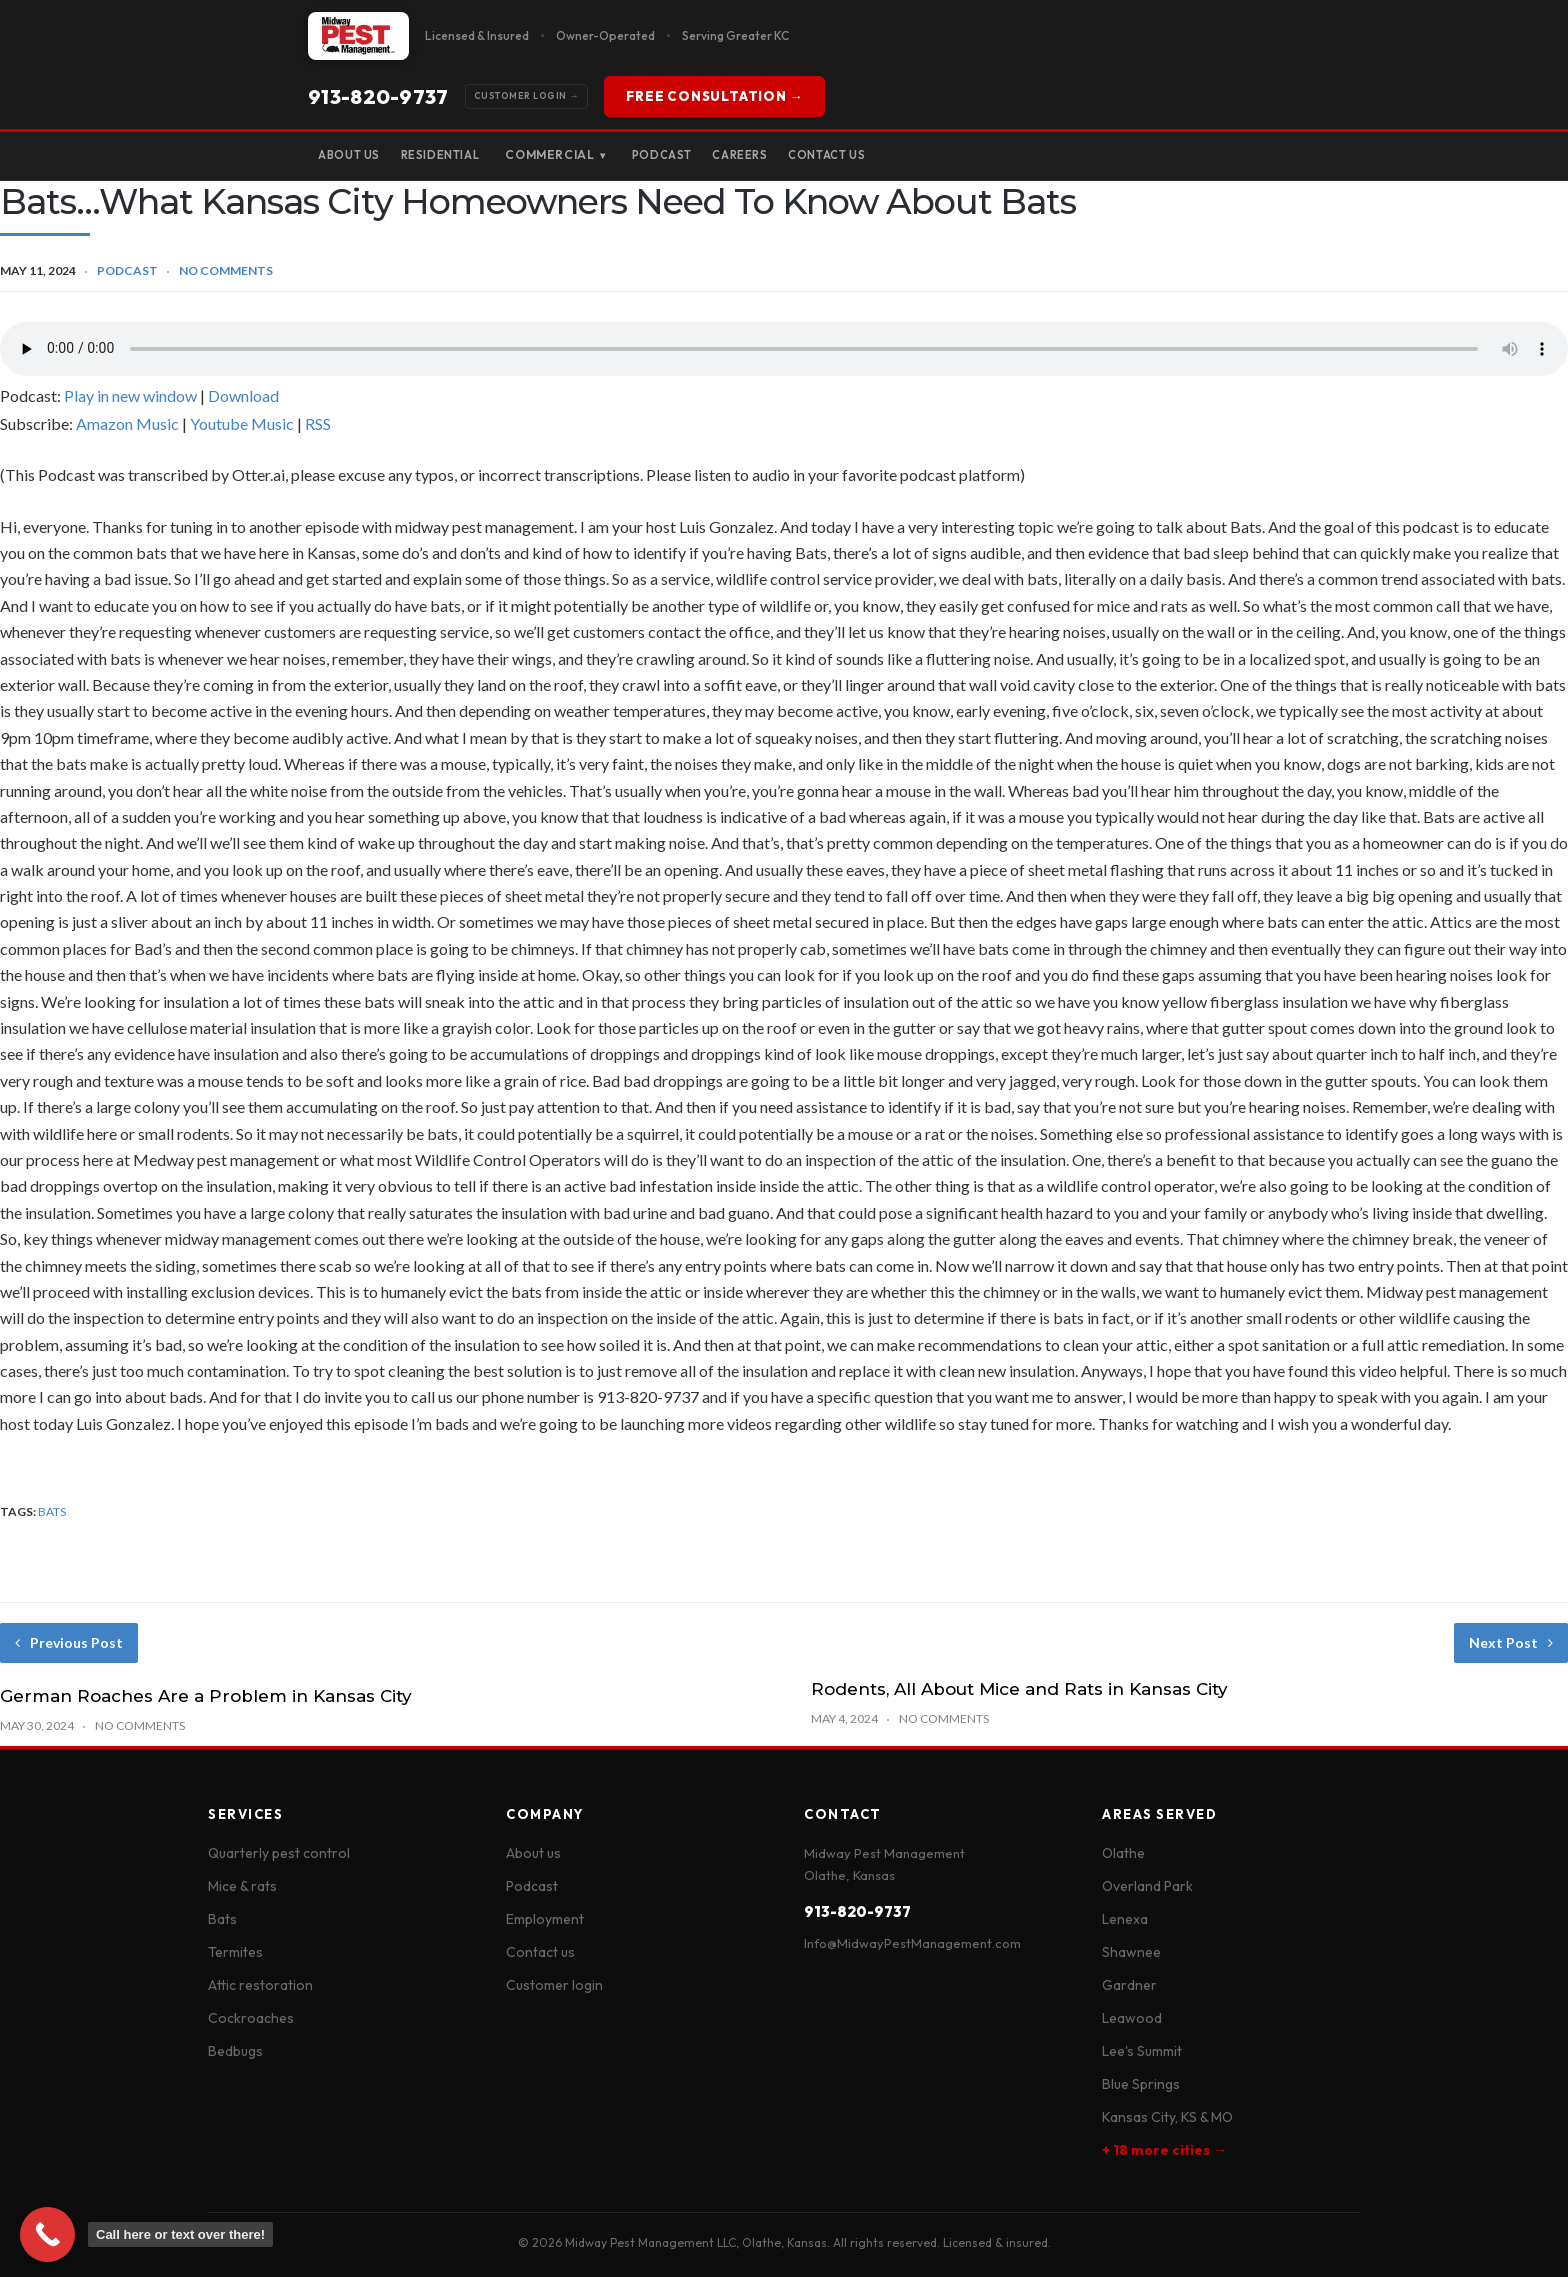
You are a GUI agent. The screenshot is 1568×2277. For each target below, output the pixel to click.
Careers (799, 154)
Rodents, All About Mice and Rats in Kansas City (1019, 1689)
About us (533, 1853)
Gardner (1129, 1985)
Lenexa (1125, 1919)
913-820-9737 (546, 96)
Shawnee (1131, 1952)
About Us (357, 154)
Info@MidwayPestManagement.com (912, 1943)
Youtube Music (242, 423)
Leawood (1132, 2018)
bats (52, 1511)
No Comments (226, 270)
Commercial (590, 156)
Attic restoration (260, 1985)
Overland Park (1147, 1886)
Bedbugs (235, 2051)
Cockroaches (251, 2018)
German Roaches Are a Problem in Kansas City (206, 1696)
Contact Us (904, 154)
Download (243, 395)
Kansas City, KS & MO (1167, 2117)
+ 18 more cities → (1164, 2150)
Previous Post (69, 1642)
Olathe (1123, 1853)
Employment (545, 1919)
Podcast (705, 154)
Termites (235, 1952)
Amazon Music (127, 423)
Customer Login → (384, 97)
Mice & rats (242, 1886)
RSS (318, 423)
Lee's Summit (1142, 2051)
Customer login (554, 1985)
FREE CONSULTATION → (742, 96)
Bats (222, 1919)
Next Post (1511, 1642)
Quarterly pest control (279, 1853)
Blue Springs (1141, 2084)
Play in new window (130, 395)
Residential (466, 154)
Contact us (540, 1952)
